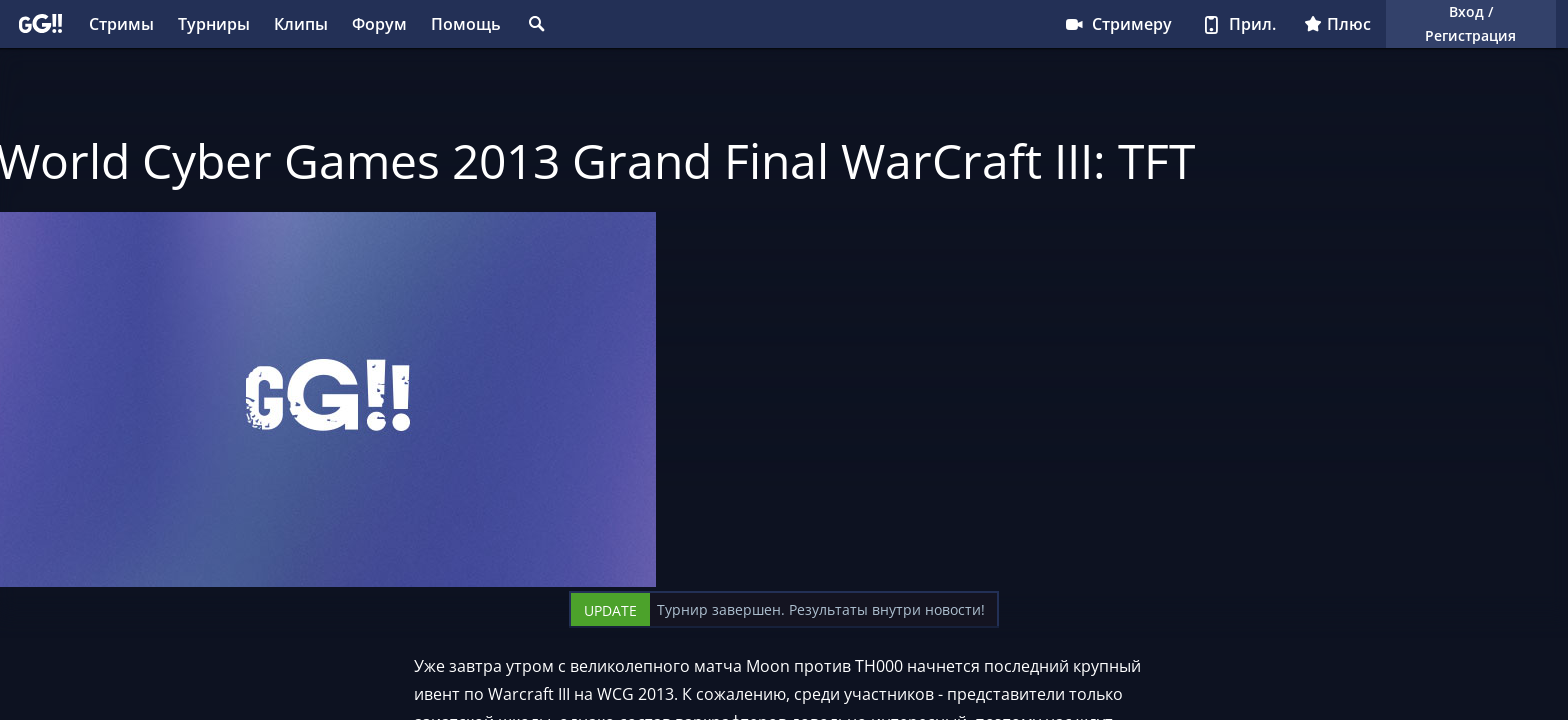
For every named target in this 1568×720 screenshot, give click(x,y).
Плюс (1337, 24)
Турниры (214, 24)
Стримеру (1117, 24)
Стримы (121, 24)
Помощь (466, 24)
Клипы (301, 24)
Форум (379, 24)
